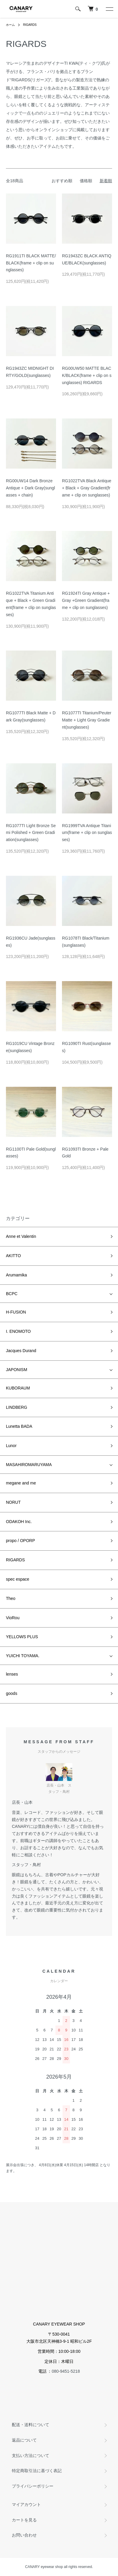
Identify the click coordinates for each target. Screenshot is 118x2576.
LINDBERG (16, 1407)
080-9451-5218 (66, 2371)
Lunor (11, 1445)
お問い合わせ (24, 2535)
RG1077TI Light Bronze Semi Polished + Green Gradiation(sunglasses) (31, 832)
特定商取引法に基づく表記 (37, 2470)
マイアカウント (26, 2504)
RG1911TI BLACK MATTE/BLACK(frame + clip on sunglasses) (31, 262)
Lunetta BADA (19, 1426)
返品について (24, 2440)
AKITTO (13, 1255)
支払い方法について (30, 2455)
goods (11, 1693)
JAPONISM (16, 1369)
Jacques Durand (21, 1350)
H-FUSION (16, 1312)
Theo (10, 1598)
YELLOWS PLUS (22, 1636)
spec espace (17, 1579)
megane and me (21, 1483)
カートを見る (24, 2520)
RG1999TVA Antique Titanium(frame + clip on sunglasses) (87, 832)
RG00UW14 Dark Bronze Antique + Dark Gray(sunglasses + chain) (30, 487)
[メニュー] (109, 9)
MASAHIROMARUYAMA (29, 1464)
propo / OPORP (20, 1540)
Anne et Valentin (21, 1236)
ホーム (10, 24)
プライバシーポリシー (32, 2486)
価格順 (86, 180)
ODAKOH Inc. (19, 1521)
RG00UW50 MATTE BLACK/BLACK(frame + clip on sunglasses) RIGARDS (86, 375)
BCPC (11, 1293)
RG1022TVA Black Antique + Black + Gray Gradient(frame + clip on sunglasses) (86, 487)
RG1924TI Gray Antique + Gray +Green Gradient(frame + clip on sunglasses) (86, 600)
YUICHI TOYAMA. (22, 1655)
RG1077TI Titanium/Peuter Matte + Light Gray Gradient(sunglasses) (86, 719)
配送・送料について (30, 2424)
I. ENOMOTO (18, 1331)
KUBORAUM (18, 1388)
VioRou (13, 1617)
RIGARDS (30, 24)
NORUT (13, 1502)
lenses (12, 1674)
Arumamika (16, 1275)
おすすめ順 (62, 180)
